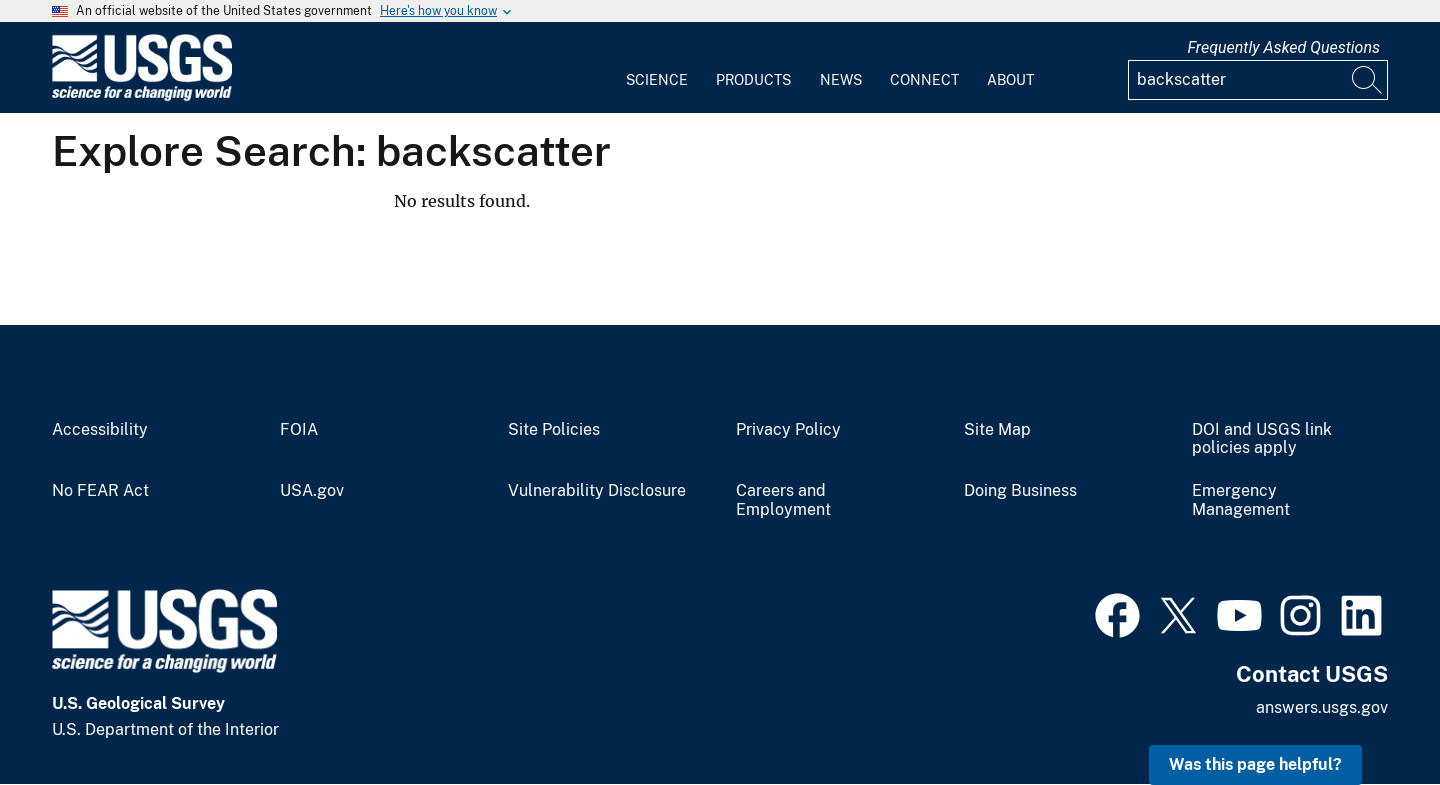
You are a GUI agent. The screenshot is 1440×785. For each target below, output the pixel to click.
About (1010, 80)
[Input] (1258, 80)
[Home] (142, 96)
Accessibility (100, 430)
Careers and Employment (783, 500)
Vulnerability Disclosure (597, 491)
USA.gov (312, 491)
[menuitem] (657, 68)
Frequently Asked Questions (1283, 47)
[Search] (1368, 80)
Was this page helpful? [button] (1255, 764)
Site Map (997, 430)
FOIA (299, 430)
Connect (924, 80)
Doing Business (1020, 491)
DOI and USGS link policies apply (1262, 439)
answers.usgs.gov (1322, 707)
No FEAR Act (100, 491)
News (841, 80)
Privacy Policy (788, 430)
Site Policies (554, 430)
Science (657, 80)
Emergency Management (1241, 500)
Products (753, 80)
